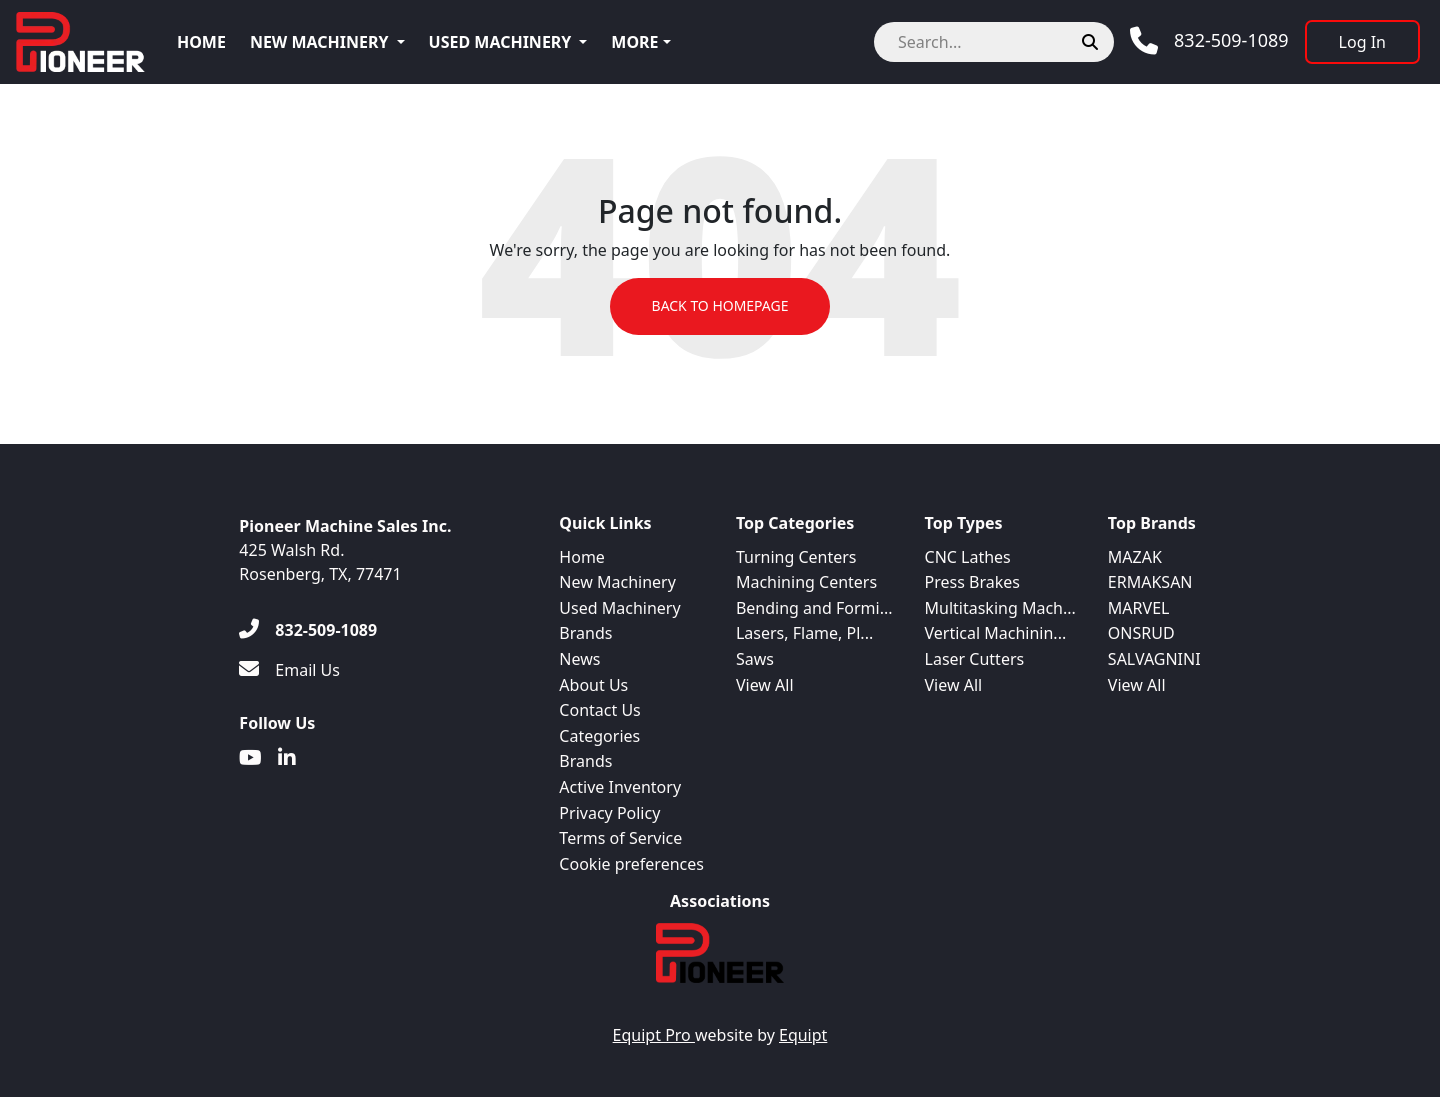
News (579, 659)
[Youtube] (250, 758)
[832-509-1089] (308, 630)
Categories (599, 736)
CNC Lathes (968, 557)
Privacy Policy (609, 813)
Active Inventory (620, 787)
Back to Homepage (719, 306)
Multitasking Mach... (1000, 608)
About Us (593, 685)
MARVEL (1139, 608)
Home (201, 42)
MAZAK (1135, 557)
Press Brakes (972, 582)
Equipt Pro (654, 1035)
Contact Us (599, 710)
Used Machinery (500, 42)
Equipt (803, 1035)
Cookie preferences (631, 864)
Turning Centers (796, 557)
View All (765, 685)
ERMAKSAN (1150, 582)
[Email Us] (289, 670)
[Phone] (1209, 41)
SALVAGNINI (1154, 659)
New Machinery (319, 42)
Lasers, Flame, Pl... (804, 633)
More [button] (634, 42)
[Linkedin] (287, 758)
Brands (585, 633)
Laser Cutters (975, 659)
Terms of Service (620, 838)
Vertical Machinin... (996, 633)
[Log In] (1362, 42)
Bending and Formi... (814, 608)
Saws (755, 659)
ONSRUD (1141, 633)
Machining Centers (806, 582)
